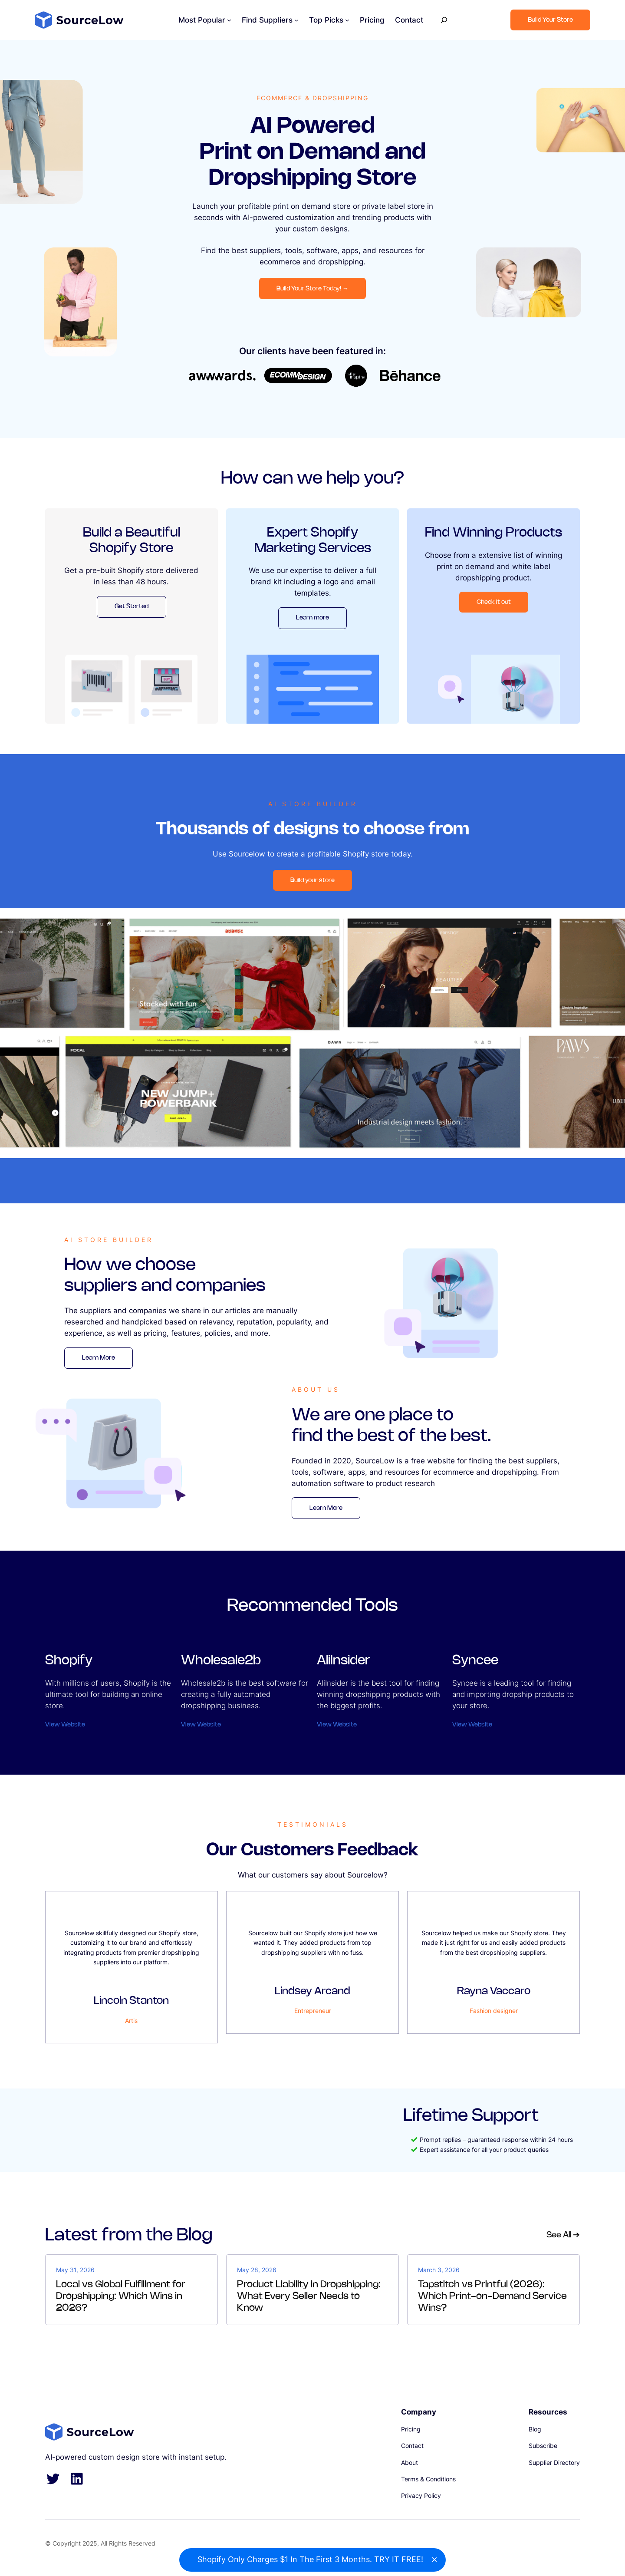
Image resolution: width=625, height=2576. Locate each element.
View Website (65, 1725)
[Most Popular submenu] (229, 20)
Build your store (312, 880)
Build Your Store (550, 20)
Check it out (494, 602)
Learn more (312, 618)
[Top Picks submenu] (347, 20)
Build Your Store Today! (312, 288)
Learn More (98, 1358)
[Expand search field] (444, 19)
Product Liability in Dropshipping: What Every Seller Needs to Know (309, 2296)
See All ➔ (563, 2235)
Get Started (131, 606)
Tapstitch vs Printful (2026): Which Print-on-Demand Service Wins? (492, 2296)
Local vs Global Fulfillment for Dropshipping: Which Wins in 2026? (120, 2296)
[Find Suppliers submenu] (296, 20)
